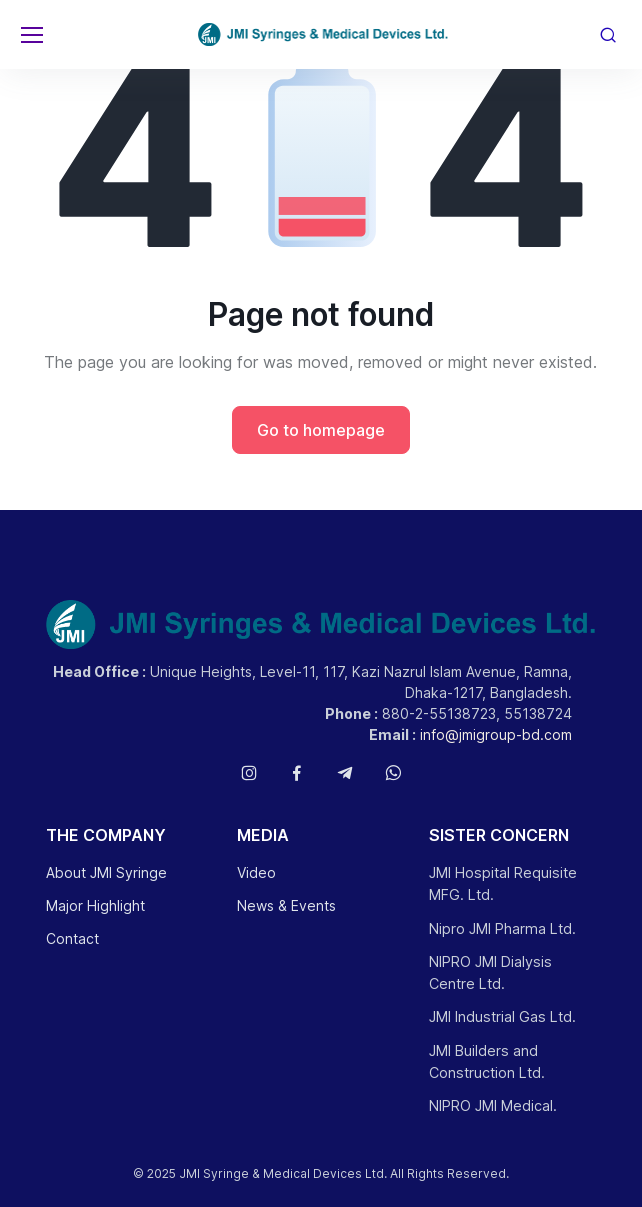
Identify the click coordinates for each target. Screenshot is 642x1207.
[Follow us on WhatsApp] (393, 773)
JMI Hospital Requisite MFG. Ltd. (503, 883)
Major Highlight (95, 905)
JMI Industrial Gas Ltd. (502, 1016)
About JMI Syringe (106, 872)
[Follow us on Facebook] (297, 773)
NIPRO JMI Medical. (493, 1105)
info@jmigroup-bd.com (496, 734)
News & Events (286, 905)
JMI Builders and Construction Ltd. (487, 1061)
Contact (72, 938)
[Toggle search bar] (608, 35)
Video (256, 872)
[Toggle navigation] (31, 35)
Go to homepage (321, 430)
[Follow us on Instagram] (249, 773)
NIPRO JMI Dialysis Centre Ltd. (490, 972)
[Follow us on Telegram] (345, 773)
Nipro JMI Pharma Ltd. (502, 928)
